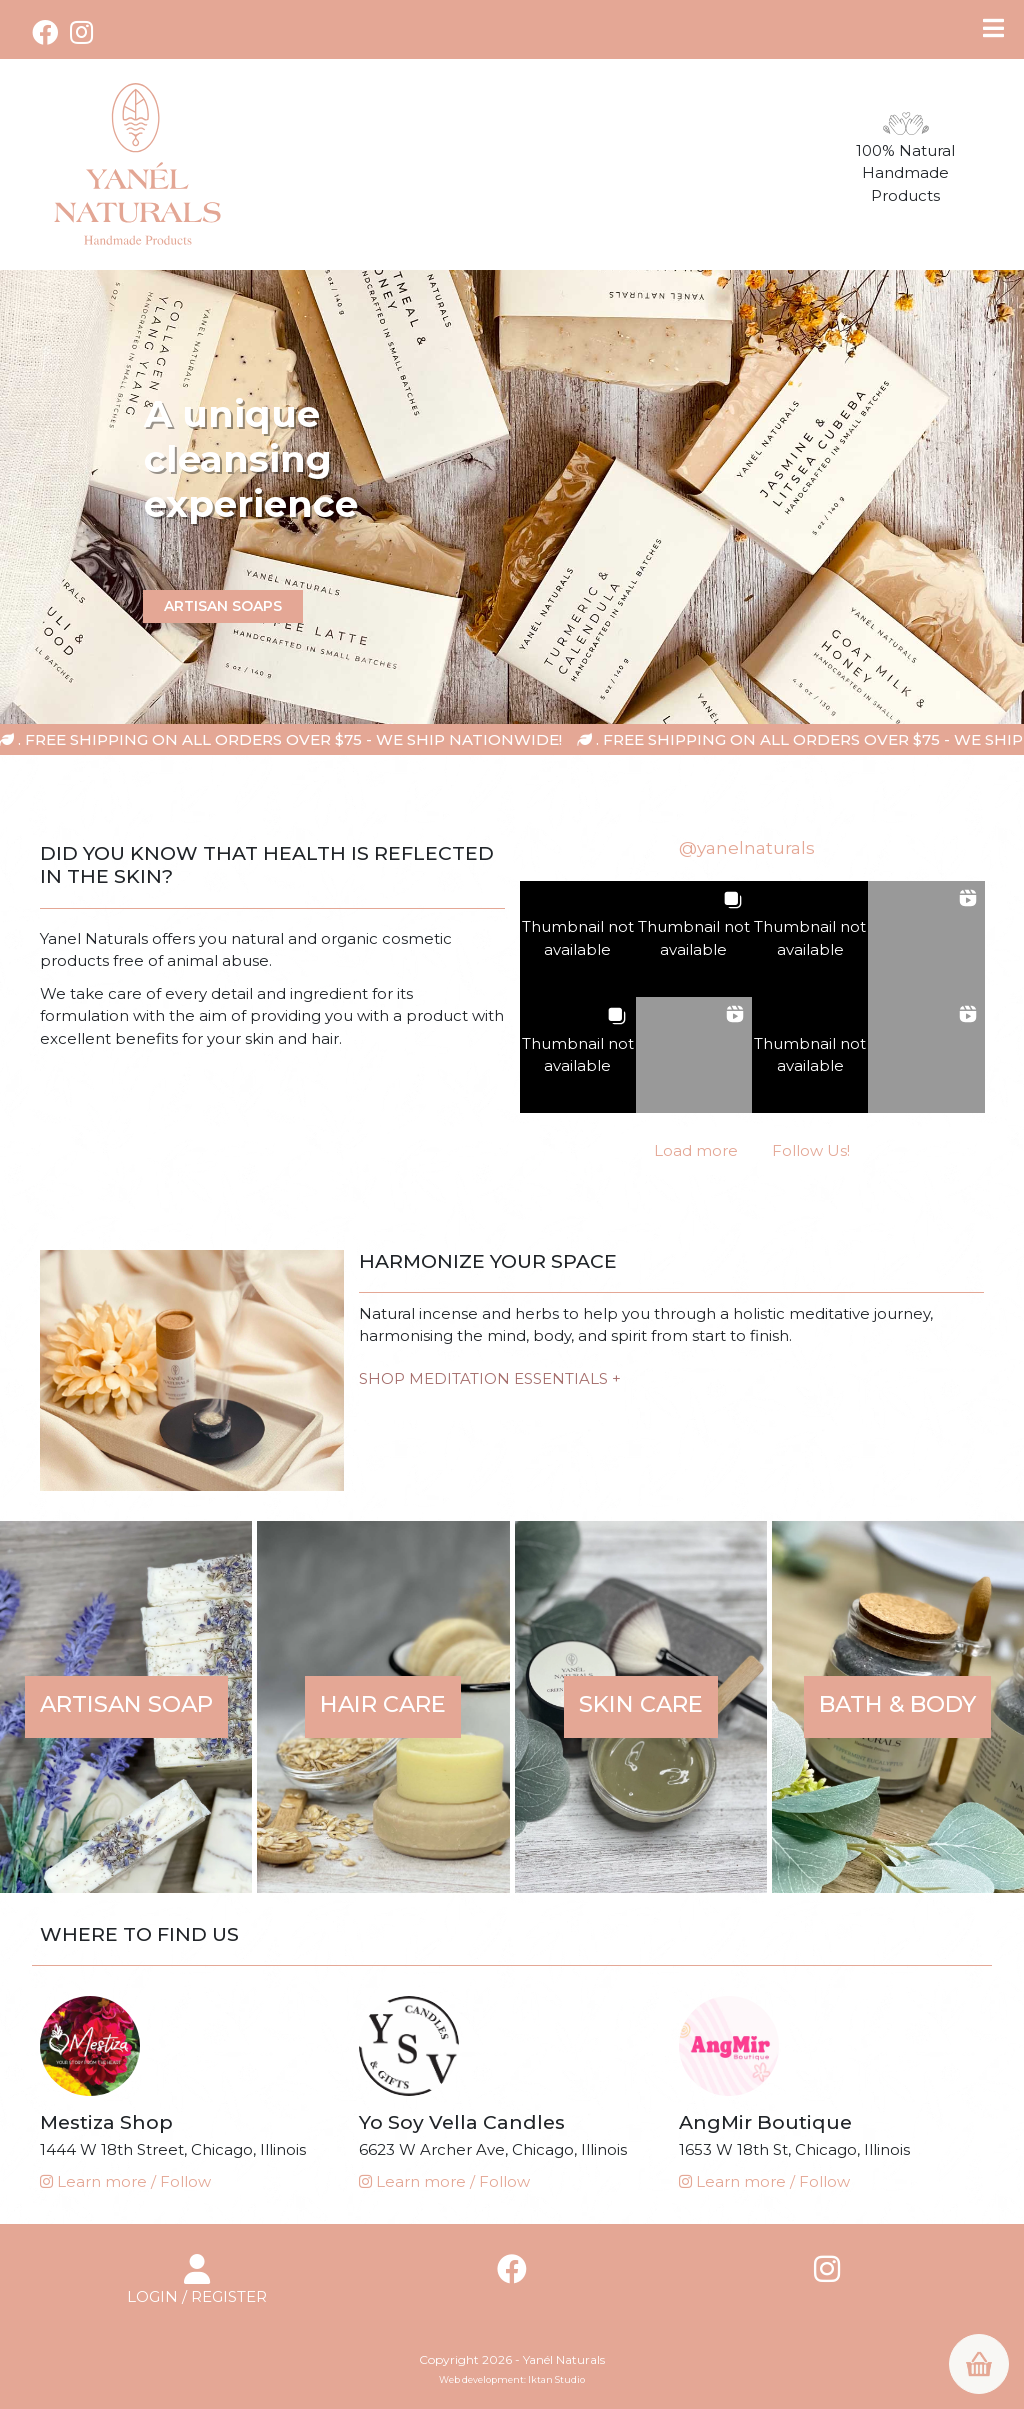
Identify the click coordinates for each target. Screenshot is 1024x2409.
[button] (578, 939)
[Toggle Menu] (993, 28)
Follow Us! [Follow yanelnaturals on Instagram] (811, 1150)
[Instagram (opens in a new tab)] (81, 32)
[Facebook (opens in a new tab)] (48, 32)
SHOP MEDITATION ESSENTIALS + (490, 1378)
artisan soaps (223, 605)
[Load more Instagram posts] (696, 1151)
